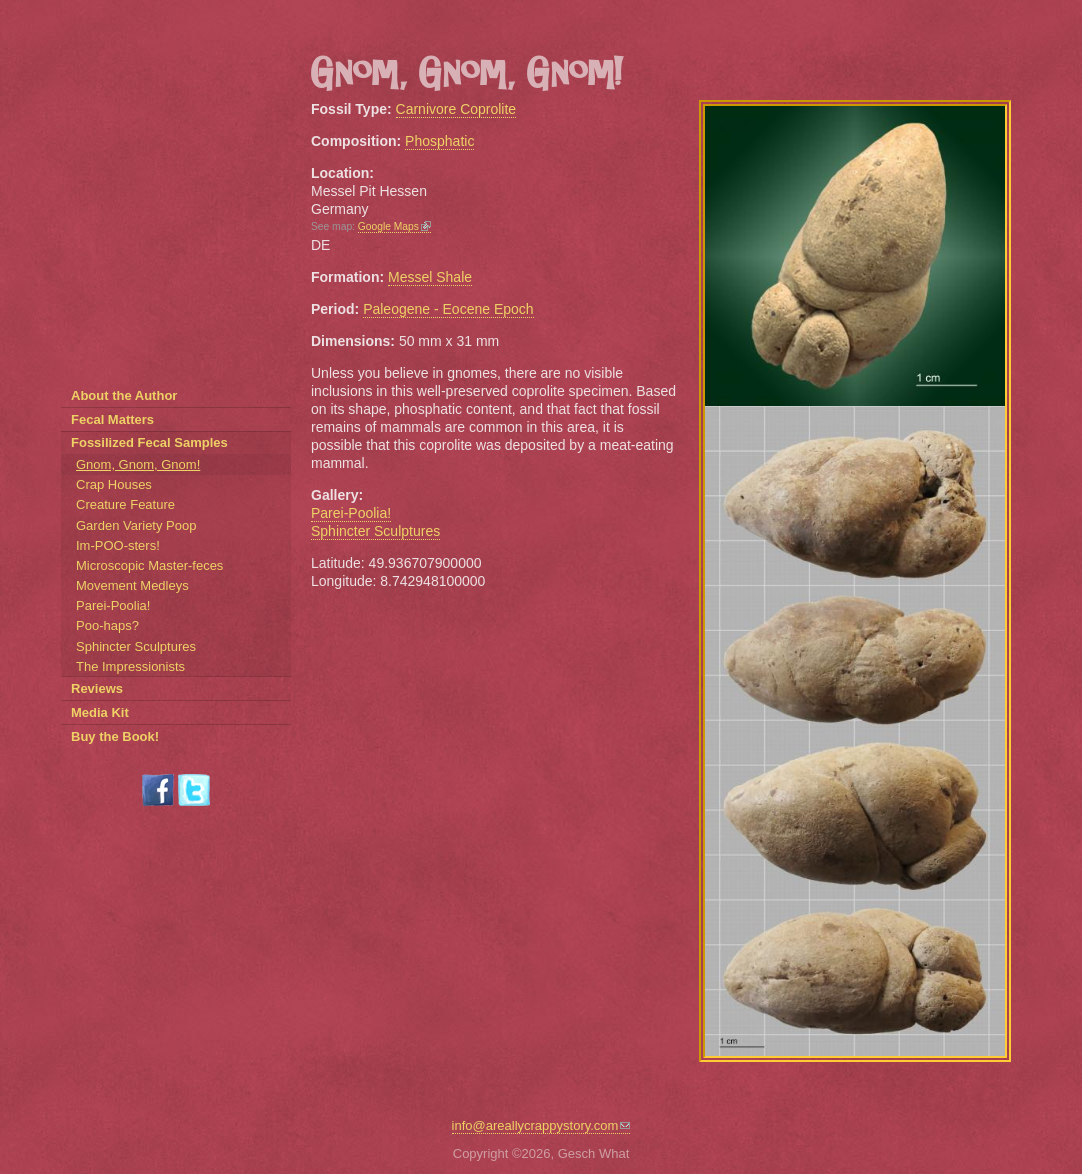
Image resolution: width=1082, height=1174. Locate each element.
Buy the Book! (115, 736)
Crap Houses (114, 484)
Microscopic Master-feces (149, 565)
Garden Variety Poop (136, 525)
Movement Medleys (132, 585)
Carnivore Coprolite (456, 109)
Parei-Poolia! (351, 513)
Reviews (97, 688)
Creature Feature (125, 504)
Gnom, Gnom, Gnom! (138, 464)
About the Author (124, 395)
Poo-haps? (107, 625)
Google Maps (394, 226)
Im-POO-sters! (118, 545)
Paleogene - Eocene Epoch (448, 309)
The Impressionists (130, 666)
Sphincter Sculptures (375, 531)
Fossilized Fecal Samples (149, 442)
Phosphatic (439, 141)
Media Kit (100, 712)
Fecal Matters (112, 419)
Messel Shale (430, 277)
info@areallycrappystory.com (541, 1125)
